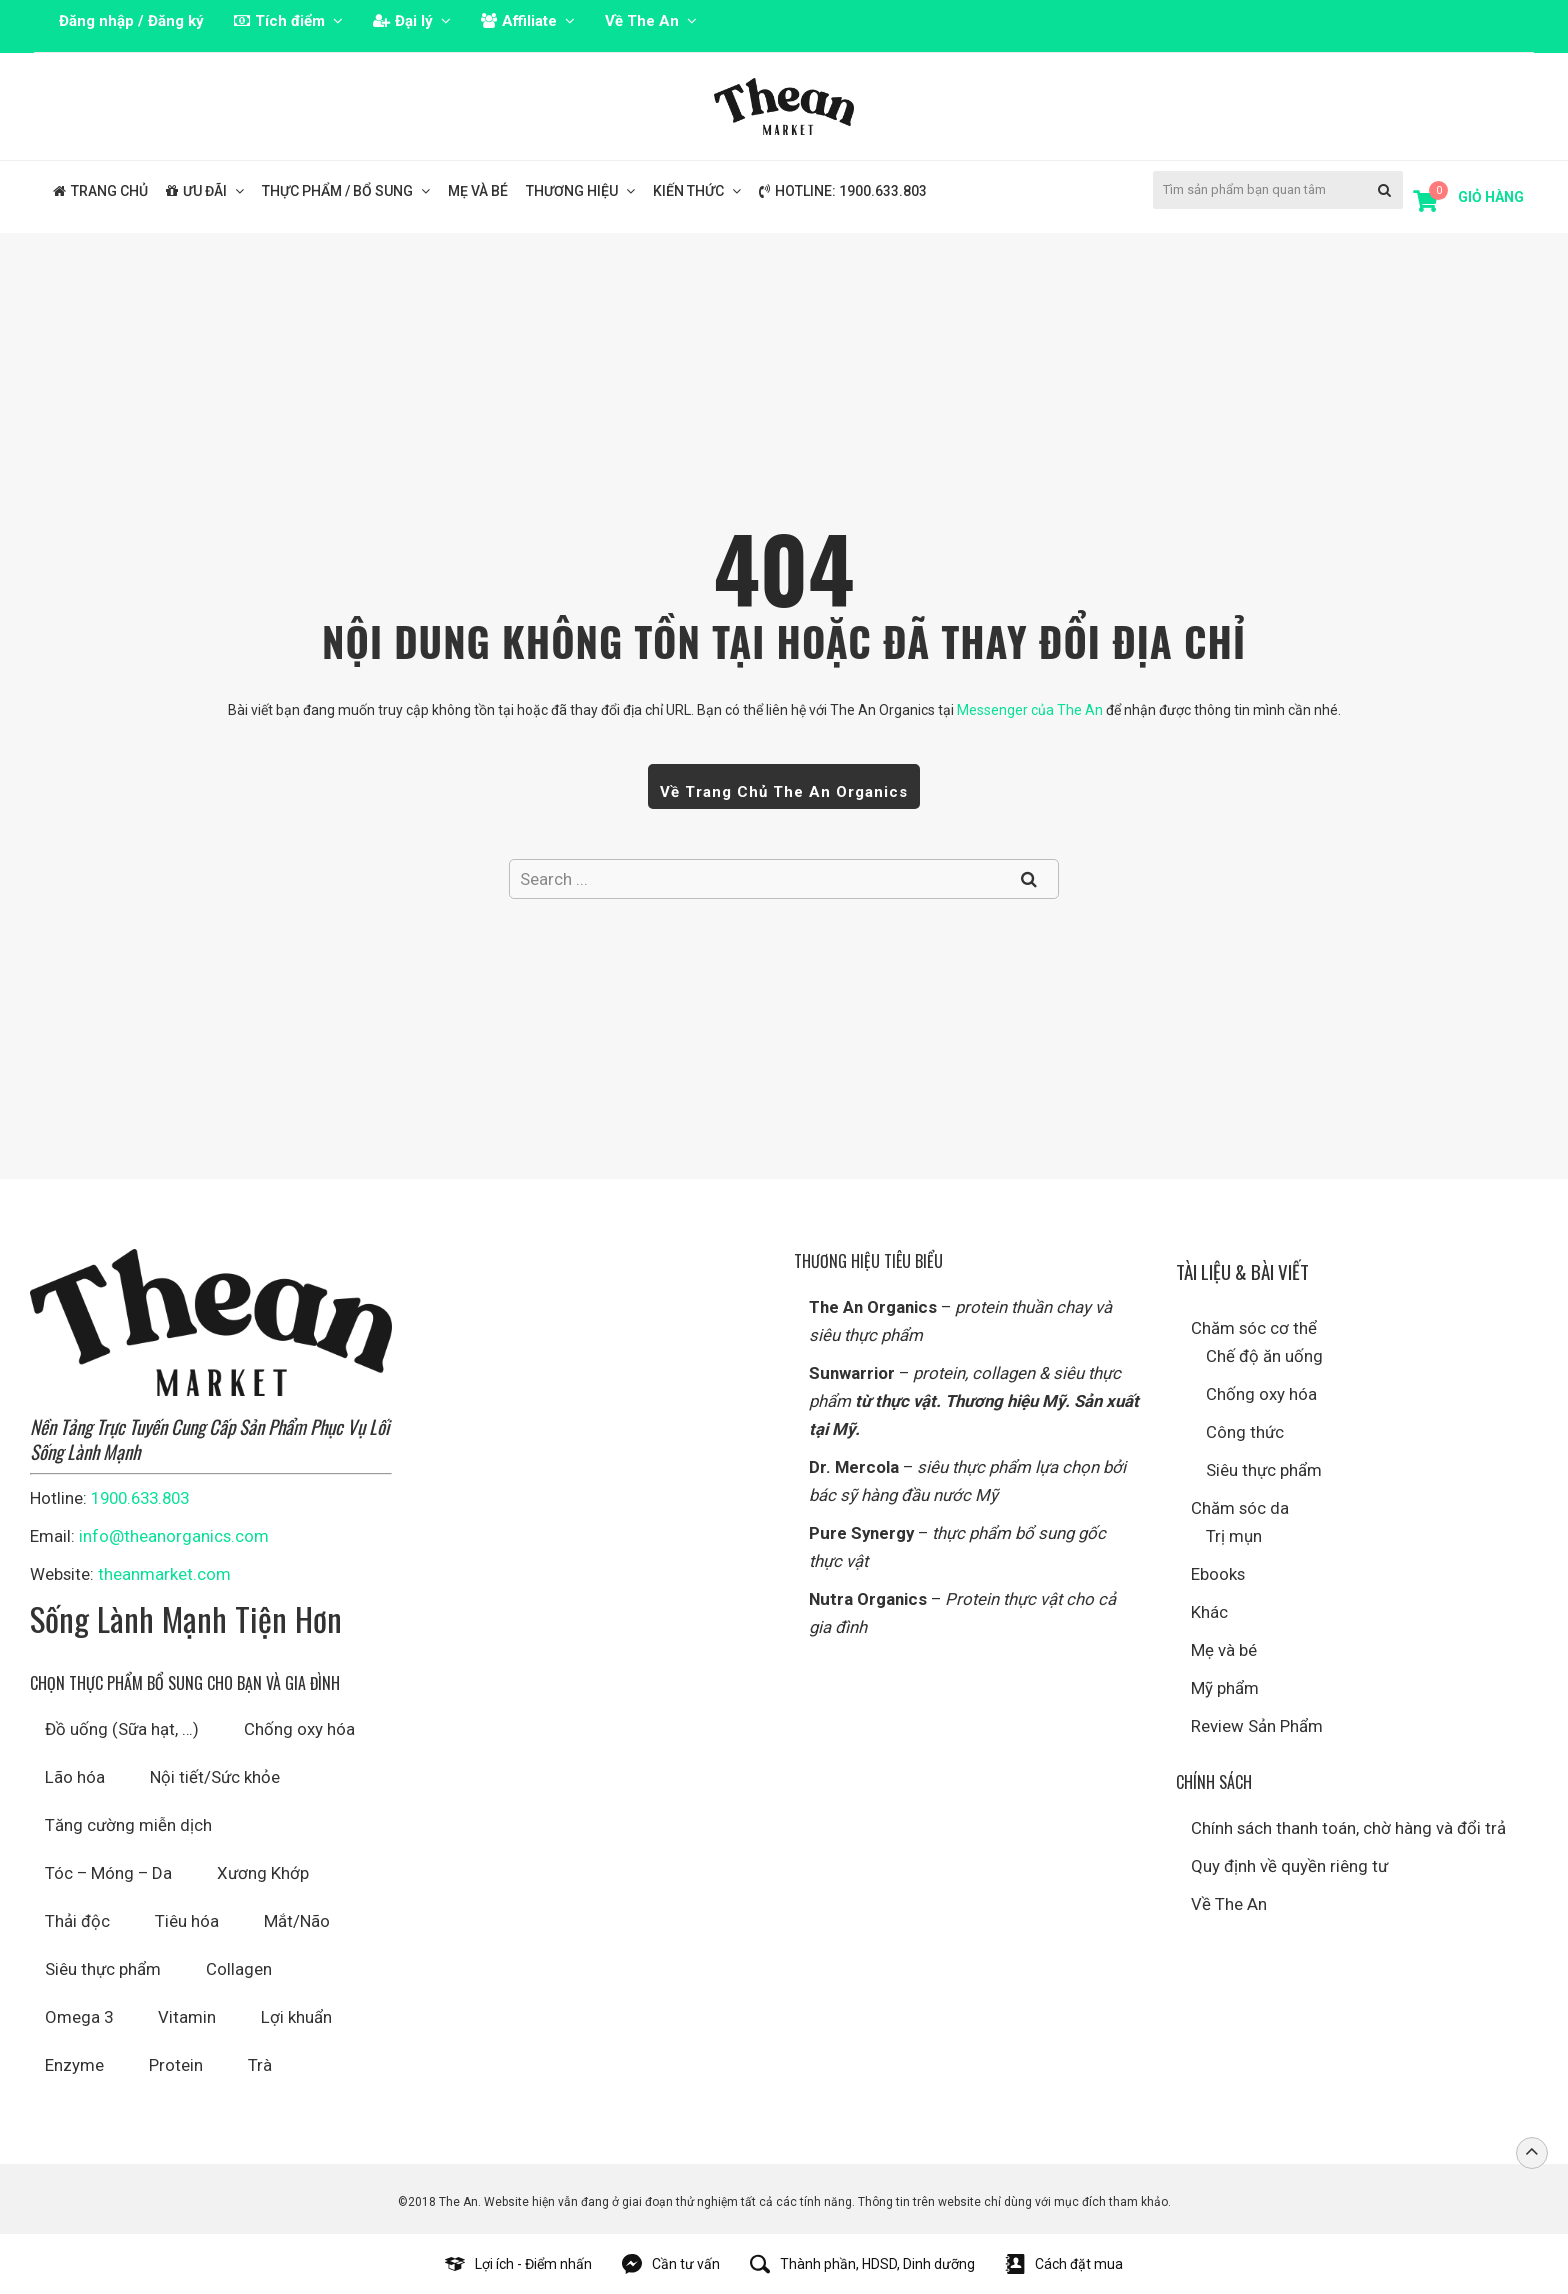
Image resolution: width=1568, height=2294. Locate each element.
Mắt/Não (297, 1921)
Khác (1209, 1612)
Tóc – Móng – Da (108, 1873)
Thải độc (77, 1921)
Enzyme (74, 2065)
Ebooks (1218, 1574)
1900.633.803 (140, 1498)
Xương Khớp (263, 1873)
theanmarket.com (164, 1574)
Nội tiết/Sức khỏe (215, 1777)
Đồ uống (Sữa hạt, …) (122, 1729)
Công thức (1245, 1432)
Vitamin (187, 2017)
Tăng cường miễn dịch (128, 1825)
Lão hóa (75, 1777)
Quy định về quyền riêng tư (1289, 1866)
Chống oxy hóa (299, 1729)
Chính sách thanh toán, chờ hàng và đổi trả (1348, 1828)
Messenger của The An (1030, 710)
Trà (260, 2065)
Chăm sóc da (1240, 1508)
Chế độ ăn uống (1264, 1356)
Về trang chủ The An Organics (784, 792)
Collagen (239, 1969)
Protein (176, 2065)
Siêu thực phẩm (103, 1969)
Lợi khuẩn (296, 2017)
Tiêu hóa (187, 1921)
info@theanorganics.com (174, 1536)
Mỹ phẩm (1225, 1688)
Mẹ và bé (1224, 1650)
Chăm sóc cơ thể (1254, 1328)
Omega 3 (79, 2017)
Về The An (1229, 1904)
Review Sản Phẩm (1257, 1726)
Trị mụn (1234, 1536)
